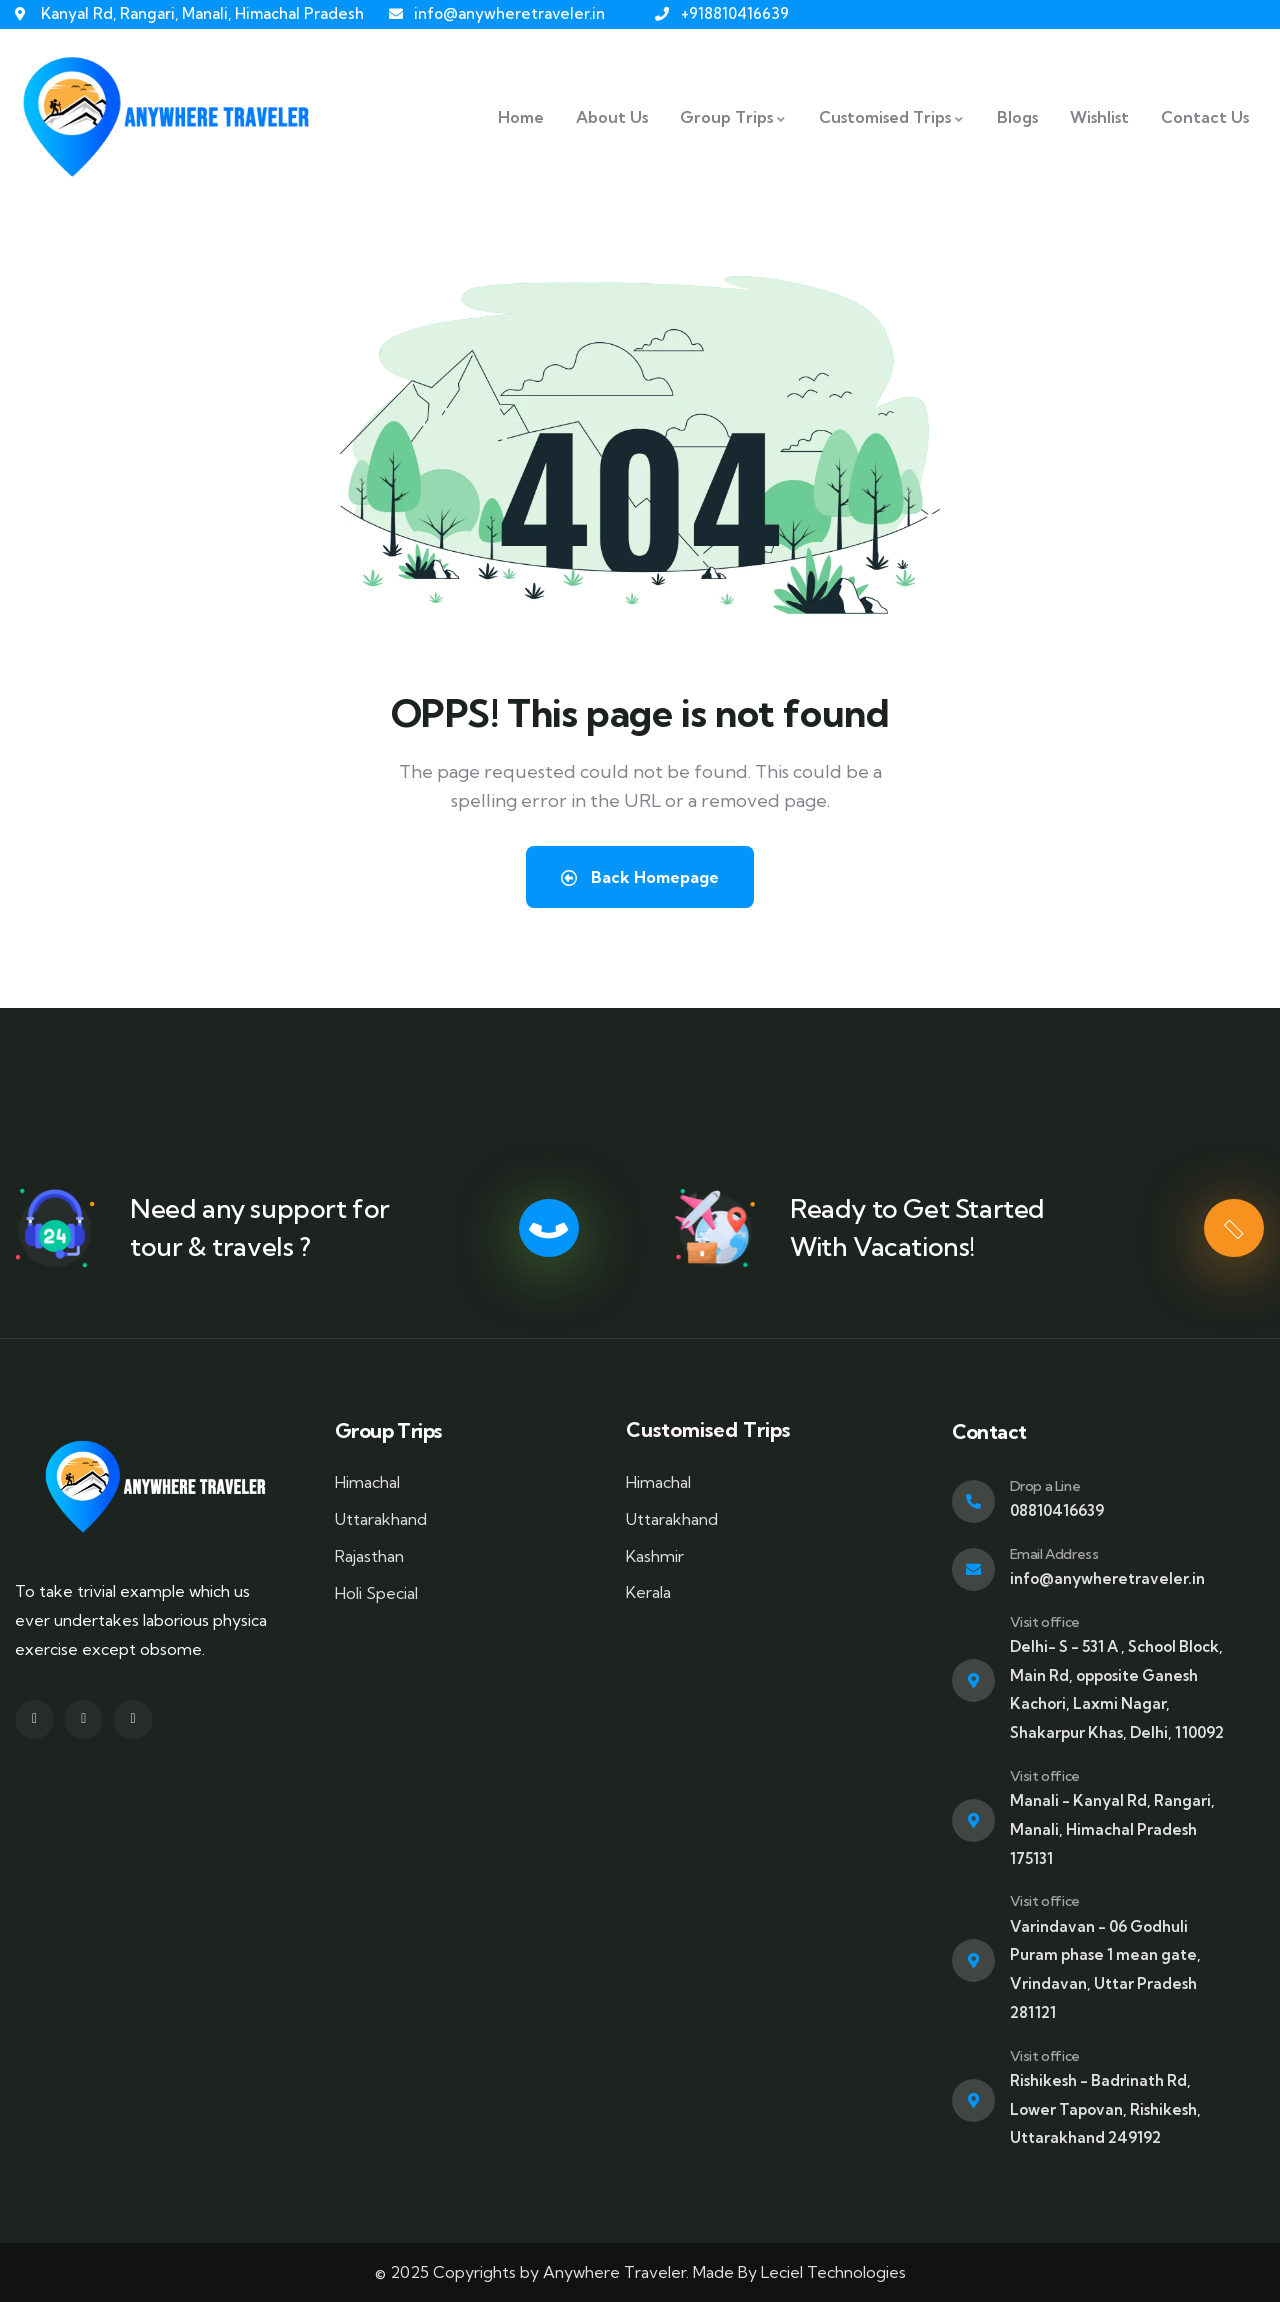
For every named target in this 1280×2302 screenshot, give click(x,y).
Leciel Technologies (833, 2272)
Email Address (1054, 1554)
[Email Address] (973, 1569)
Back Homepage (640, 877)
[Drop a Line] (973, 1501)
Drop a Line (1045, 1486)
